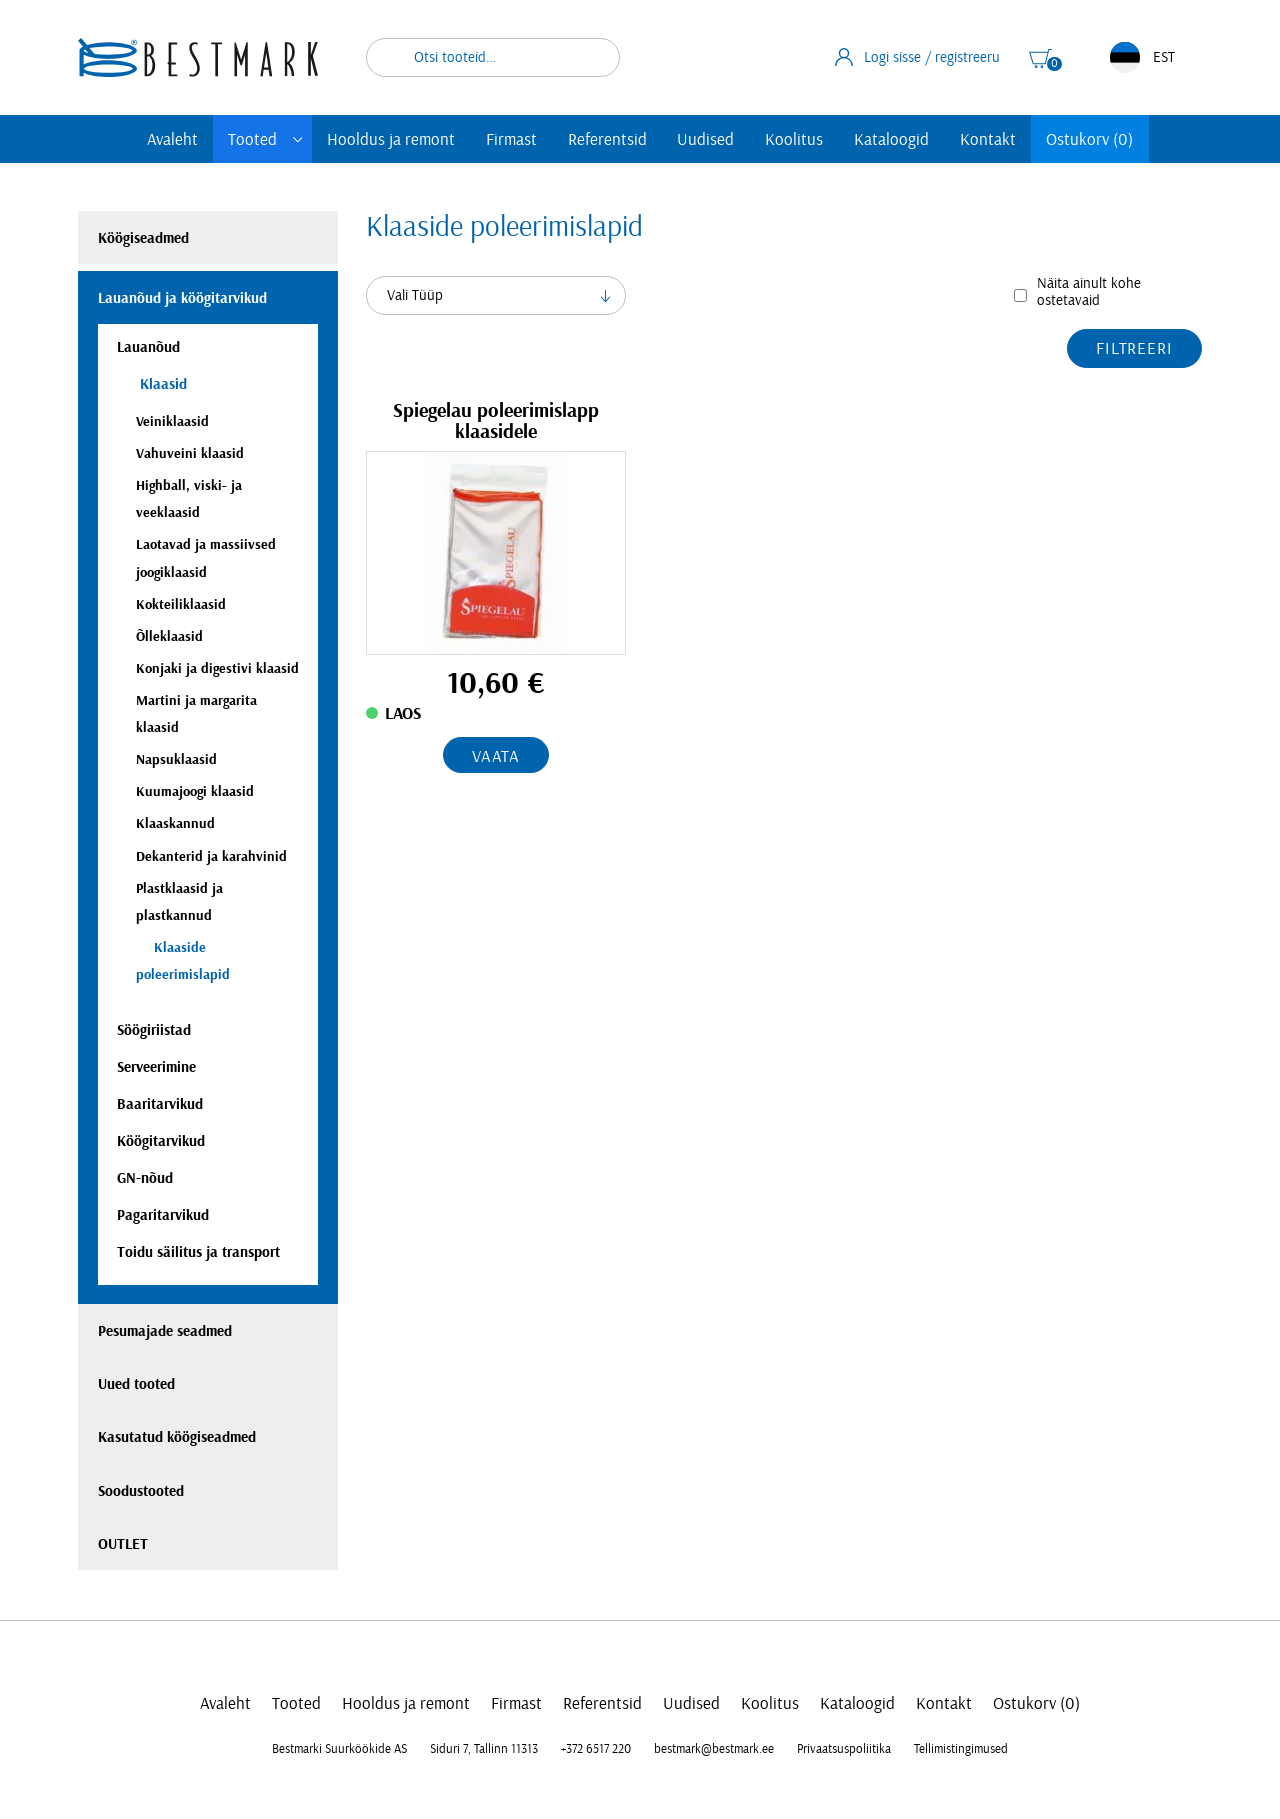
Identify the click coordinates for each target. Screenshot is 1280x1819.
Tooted (252, 139)
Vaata (496, 756)
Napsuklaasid (176, 759)
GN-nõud (145, 1178)
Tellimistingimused (961, 1749)
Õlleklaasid (169, 636)
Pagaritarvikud (163, 1215)
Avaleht (172, 139)
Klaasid (161, 384)
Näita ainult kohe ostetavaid (1089, 292)
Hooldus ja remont (391, 139)
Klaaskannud (175, 823)
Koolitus (794, 139)
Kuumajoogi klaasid (195, 791)
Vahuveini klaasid (190, 453)
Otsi (592, 57)
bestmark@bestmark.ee (714, 1749)
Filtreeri (1134, 348)
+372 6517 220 (596, 1749)
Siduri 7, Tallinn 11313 (484, 1749)
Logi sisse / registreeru (918, 57)
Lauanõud (148, 347)
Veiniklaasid (172, 421)
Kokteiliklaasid (181, 604)
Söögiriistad (154, 1030)
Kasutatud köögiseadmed (177, 1437)
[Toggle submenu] (298, 139)
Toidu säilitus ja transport (198, 1252)
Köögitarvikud (161, 1141)
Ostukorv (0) (1089, 139)
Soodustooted (141, 1491)
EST (1142, 57)
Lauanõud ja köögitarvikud (182, 298)
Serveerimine (156, 1067)
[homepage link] (198, 57)
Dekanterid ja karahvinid (211, 856)
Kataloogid (891, 139)
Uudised (705, 139)
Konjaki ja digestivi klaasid (217, 668)
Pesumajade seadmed (165, 1331)
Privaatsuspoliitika (844, 1749)
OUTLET (123, 1544)
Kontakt (988, 139)
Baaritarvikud (160, 1104)
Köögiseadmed (143, 238)
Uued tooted (136, 1384)
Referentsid (607, 139)
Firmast (511, 139)
